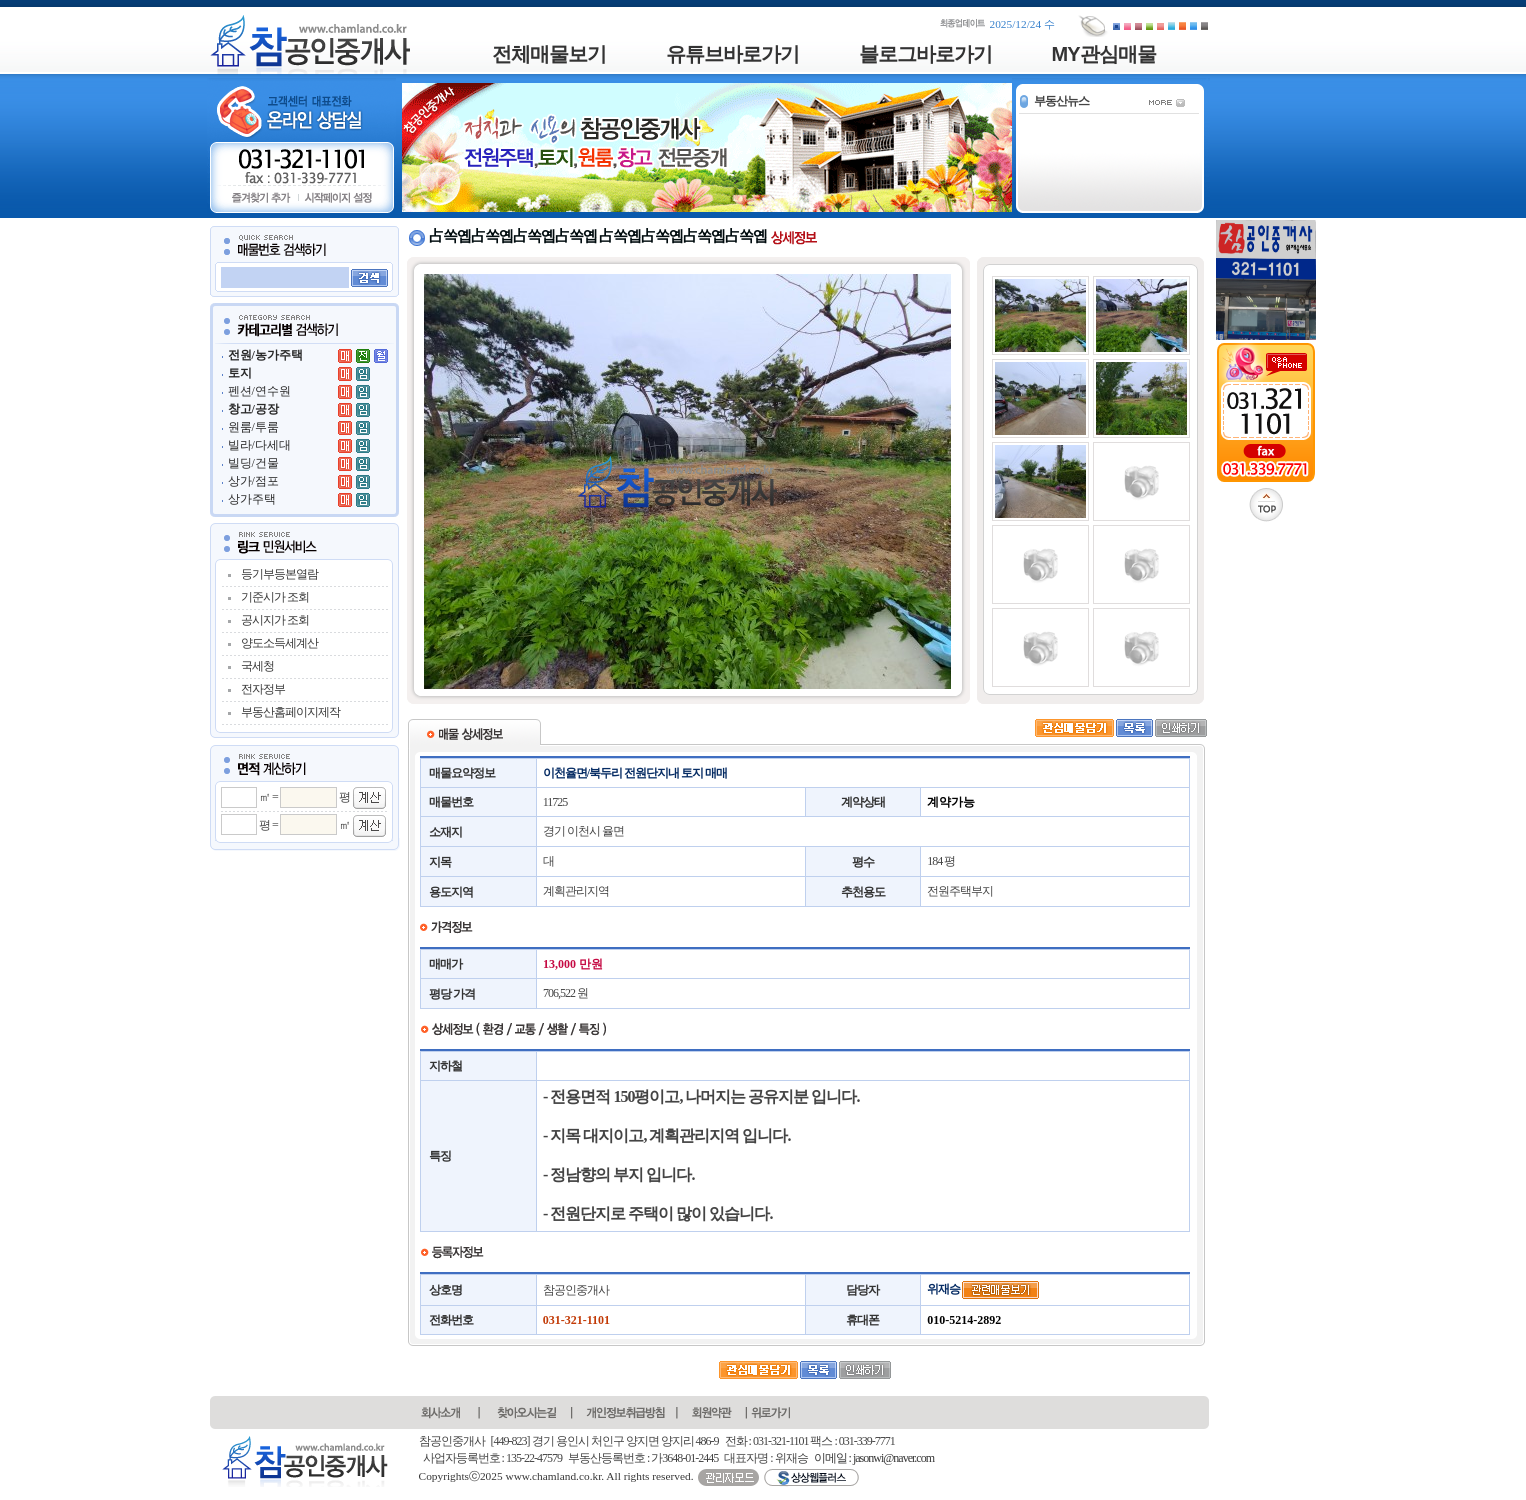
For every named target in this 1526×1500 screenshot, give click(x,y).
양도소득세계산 (279, 643)
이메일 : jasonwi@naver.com (874, 1458)
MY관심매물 (1104, 54)
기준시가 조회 (275, 597)
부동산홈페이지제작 (290, 712)
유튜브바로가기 (732, 54)
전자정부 (263, 689)
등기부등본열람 (279, 574)
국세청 (257, 666)
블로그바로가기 (925, 54)
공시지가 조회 (275, 620)
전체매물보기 (549, 54)
